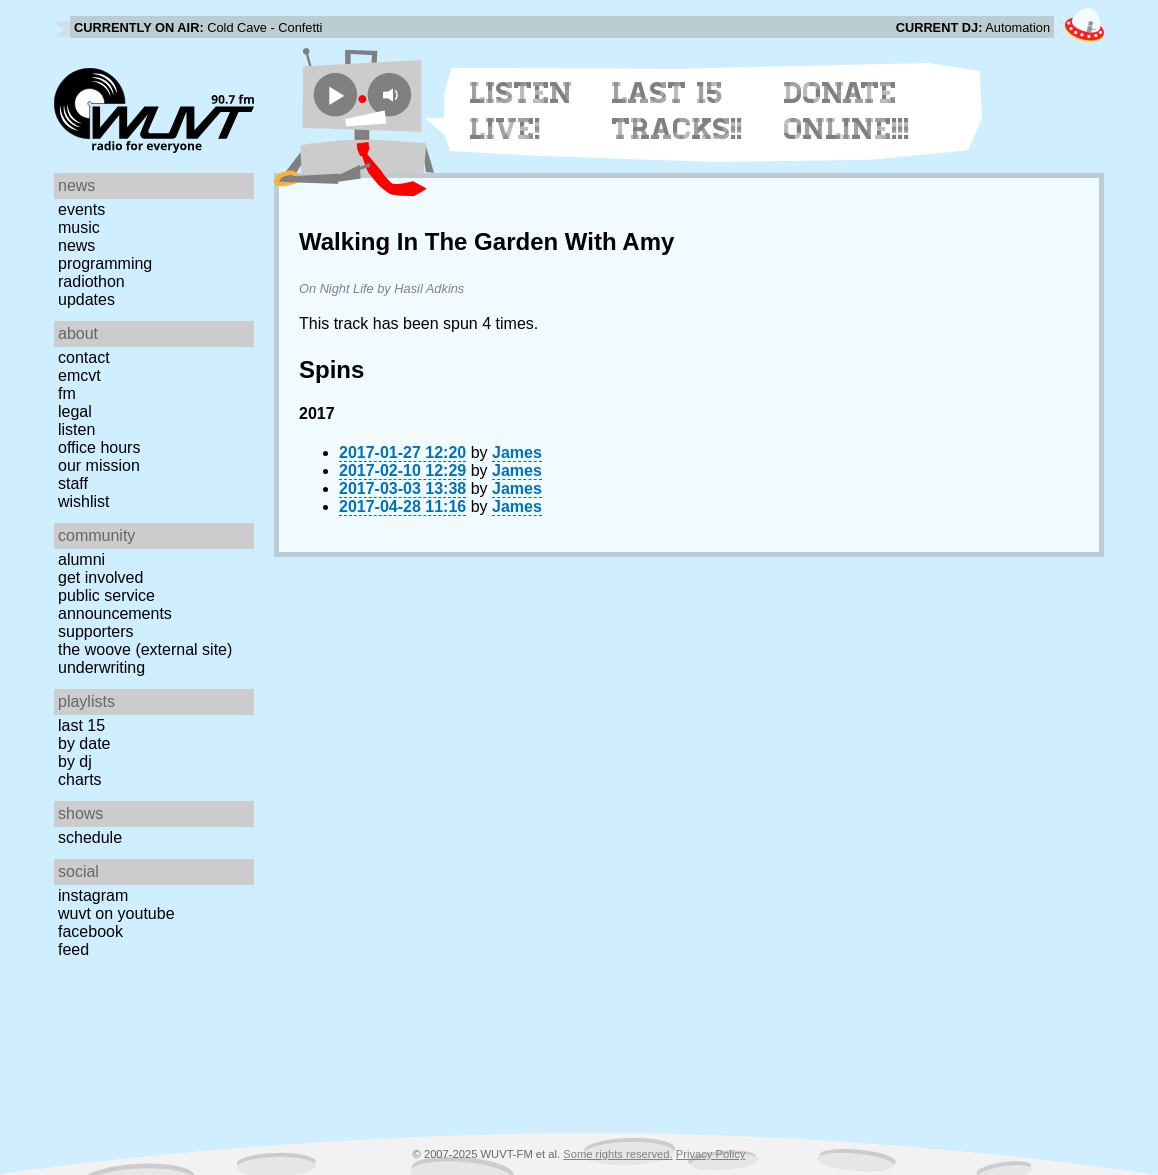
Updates (86, 299)
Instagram (93, 895)
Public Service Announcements (115, 604)
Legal (75, 411)
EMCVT (79, 375)
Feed (73, 949)
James (517, 452)
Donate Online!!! (847, 111)
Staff (73, 483)
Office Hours (99, 447)
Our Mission (99, 465)
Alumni (81, 559)
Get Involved (100, 577)
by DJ (75, 761)
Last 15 (81, 725)
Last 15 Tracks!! (677, 111)
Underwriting (101, 667)
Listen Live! (521, 111)
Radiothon (91, 281)
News (76, 245)
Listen (76, 429)
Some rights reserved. (617, 1154)
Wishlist (84, 501)
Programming (105, 263)
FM (67, 393)
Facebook (90, 931)
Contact (84, 357)
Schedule (90, 837)
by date (84, 743)
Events (81, 209)
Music (79, 227)
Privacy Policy (711, 1154)
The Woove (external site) (145, 649)
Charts (80, 779)
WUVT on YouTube (116, 913)
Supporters (96, 631)
